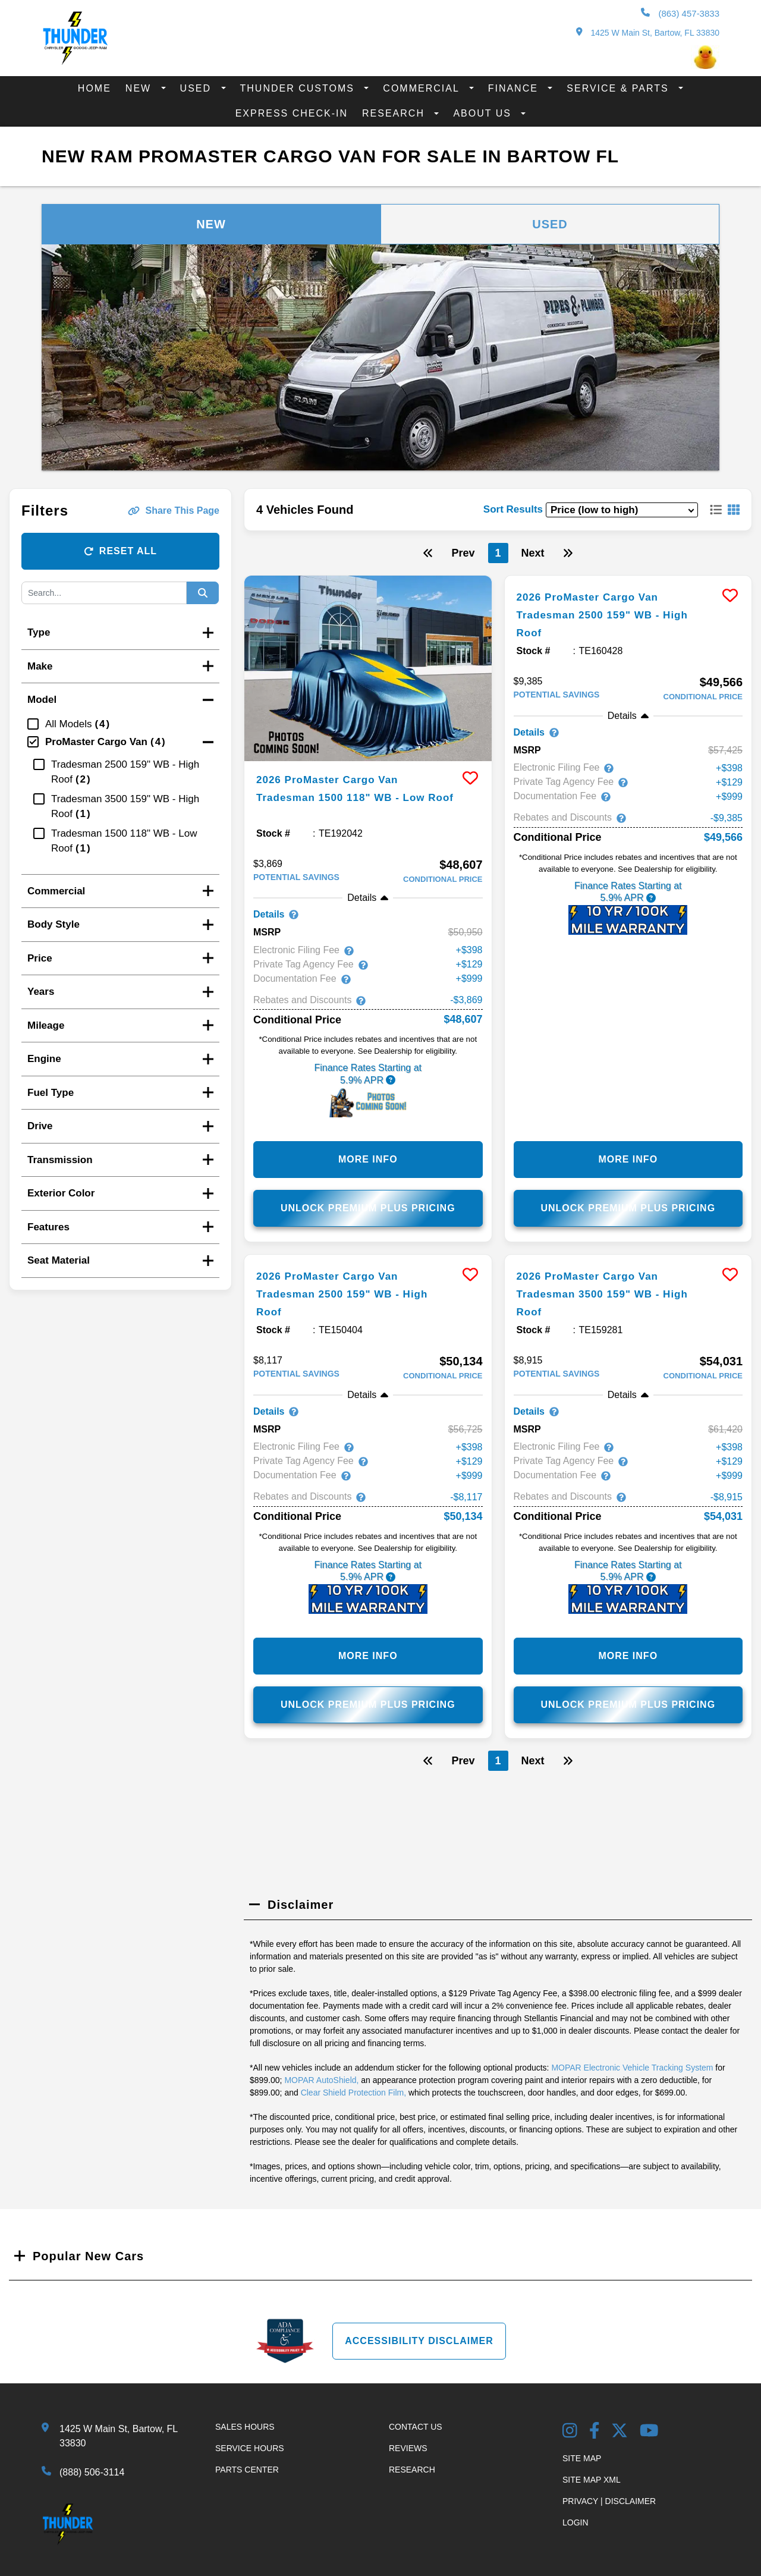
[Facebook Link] (594, 2436)
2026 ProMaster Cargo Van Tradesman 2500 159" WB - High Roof (600, 614)
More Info (368, 1162)
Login (575, 2527)
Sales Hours (245, 2431)
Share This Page (174, 510)
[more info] (368, 668)
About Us (484, 113)
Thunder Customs (299, 88)
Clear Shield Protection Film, (353, 2097)
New (140, 88)
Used (197, 88)
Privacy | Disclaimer (609, 2506)
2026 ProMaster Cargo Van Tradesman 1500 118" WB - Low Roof (354, 796)
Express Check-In (291, 113)
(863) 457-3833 (680, 13)
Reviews (408, 2453)
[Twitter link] (619, 2436)
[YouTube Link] (649, 2436)
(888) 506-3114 (91, 2477)
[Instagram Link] (569, 2436)
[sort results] (622, 509)
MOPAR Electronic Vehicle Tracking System (632, 2072)
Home (94, 88)
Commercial (423, 88)
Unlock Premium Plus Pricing (368, 1210)
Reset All (120, 551)
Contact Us (415, 2431)
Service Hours (249, 2453)
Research (395, 113)
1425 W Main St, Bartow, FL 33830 (647, 32)
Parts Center (247, 2474)
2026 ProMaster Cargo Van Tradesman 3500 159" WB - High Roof (600, 1295)
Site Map (581, 2463)
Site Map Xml (591, 2484)
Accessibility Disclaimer (419, 2346)
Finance (515, 88)
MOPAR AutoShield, (321, 2085)
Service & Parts (619, 88)
